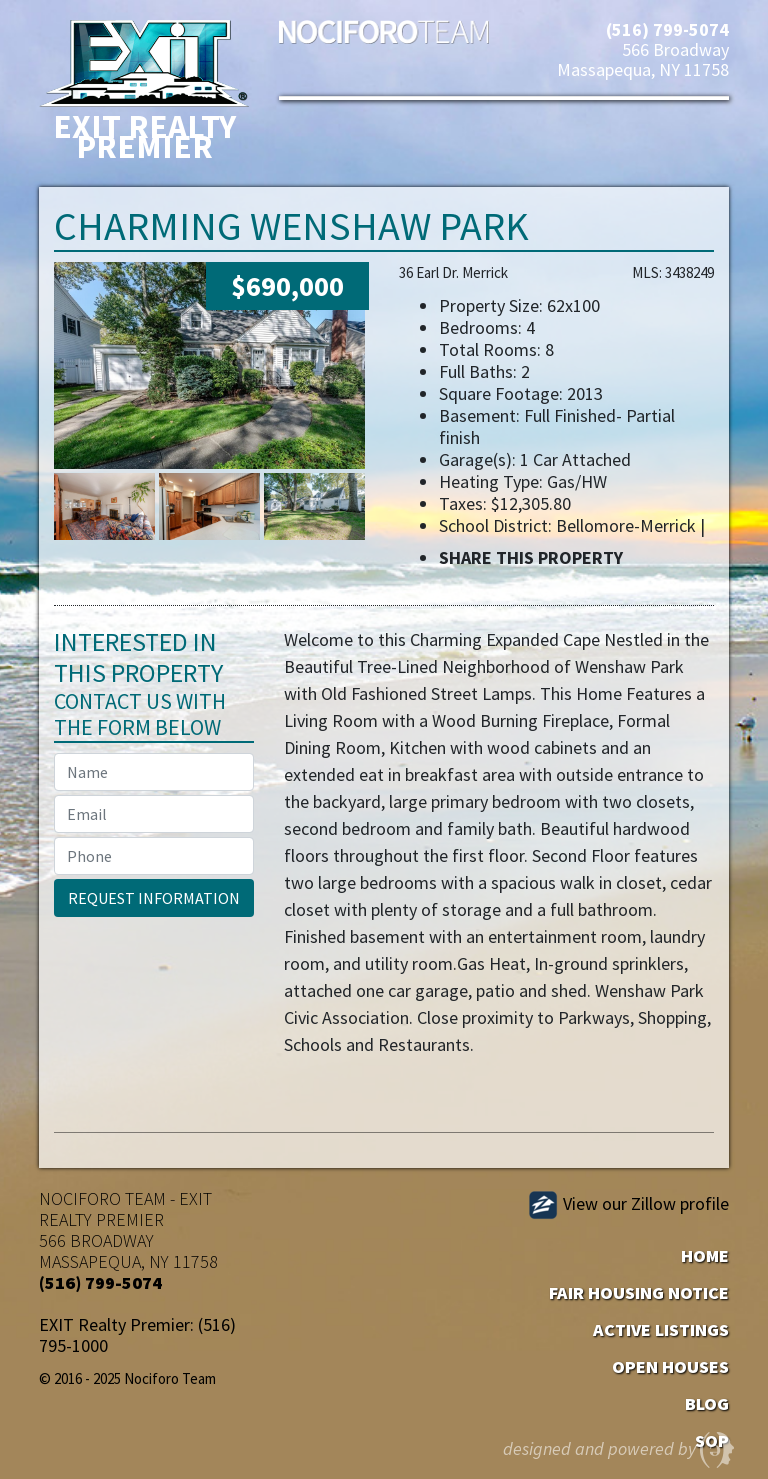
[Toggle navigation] (323, 144)
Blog (707, 1403)
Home (705, 1255)
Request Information (154, 898)
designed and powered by (619, 1445)
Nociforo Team (384, 45)
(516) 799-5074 (667, 29)
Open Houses (670, 1366)
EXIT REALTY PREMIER (125, 1209)
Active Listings (661, 1329)
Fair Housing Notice (639, 1292)
